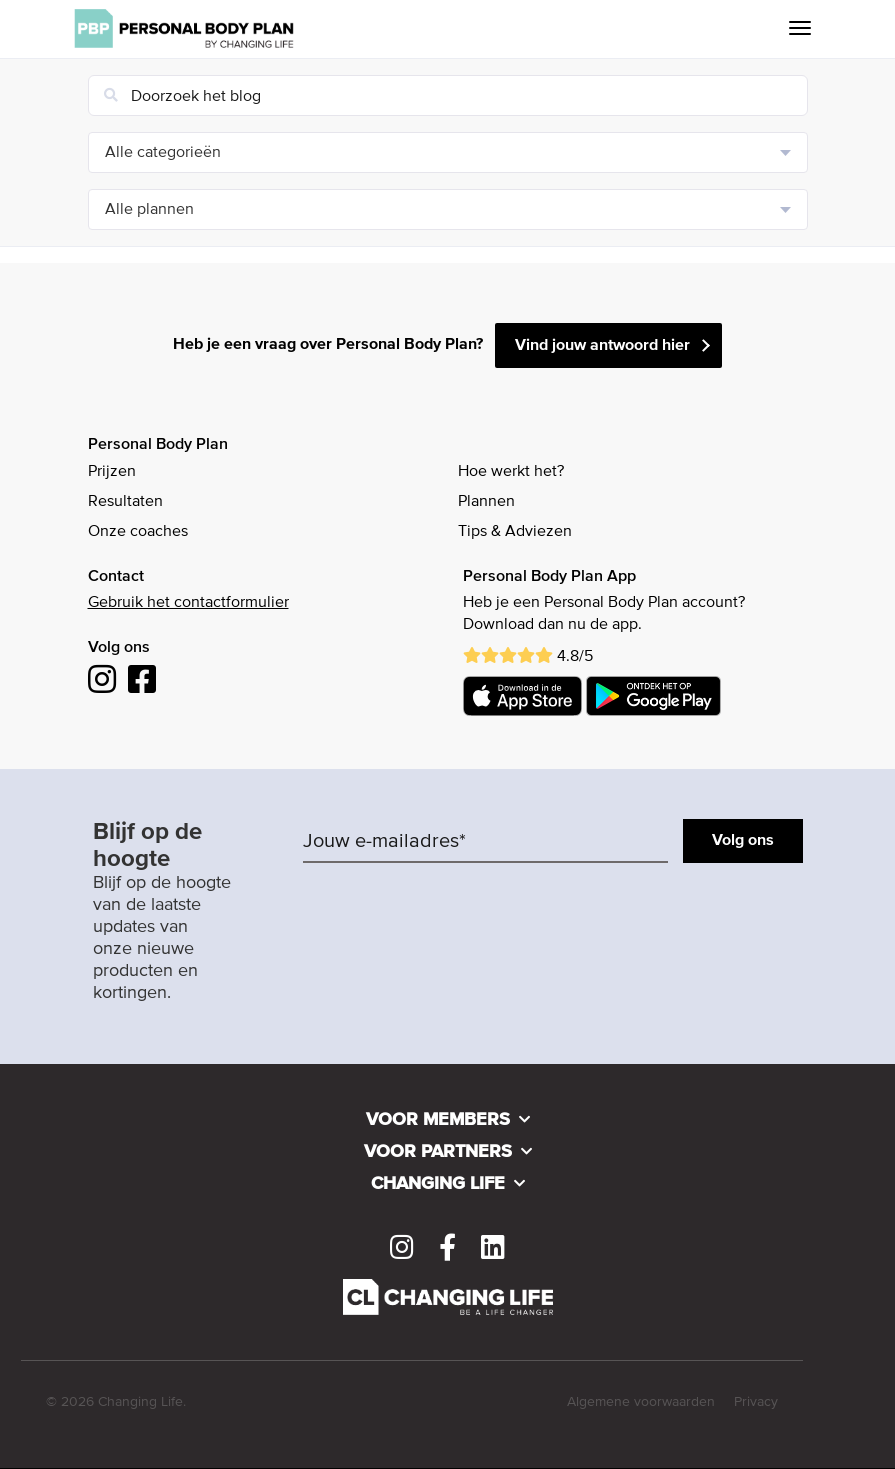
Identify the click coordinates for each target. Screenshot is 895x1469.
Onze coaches (138, 532)
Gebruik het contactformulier (188, 603)
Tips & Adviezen (515, 532)
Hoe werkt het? (511, 472)
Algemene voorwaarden (641, 1402)
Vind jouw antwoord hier (602, 346)
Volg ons (743, 841)
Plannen (486, 502)
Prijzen (112, 472)
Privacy (756, 1402)
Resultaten (125, 502)
